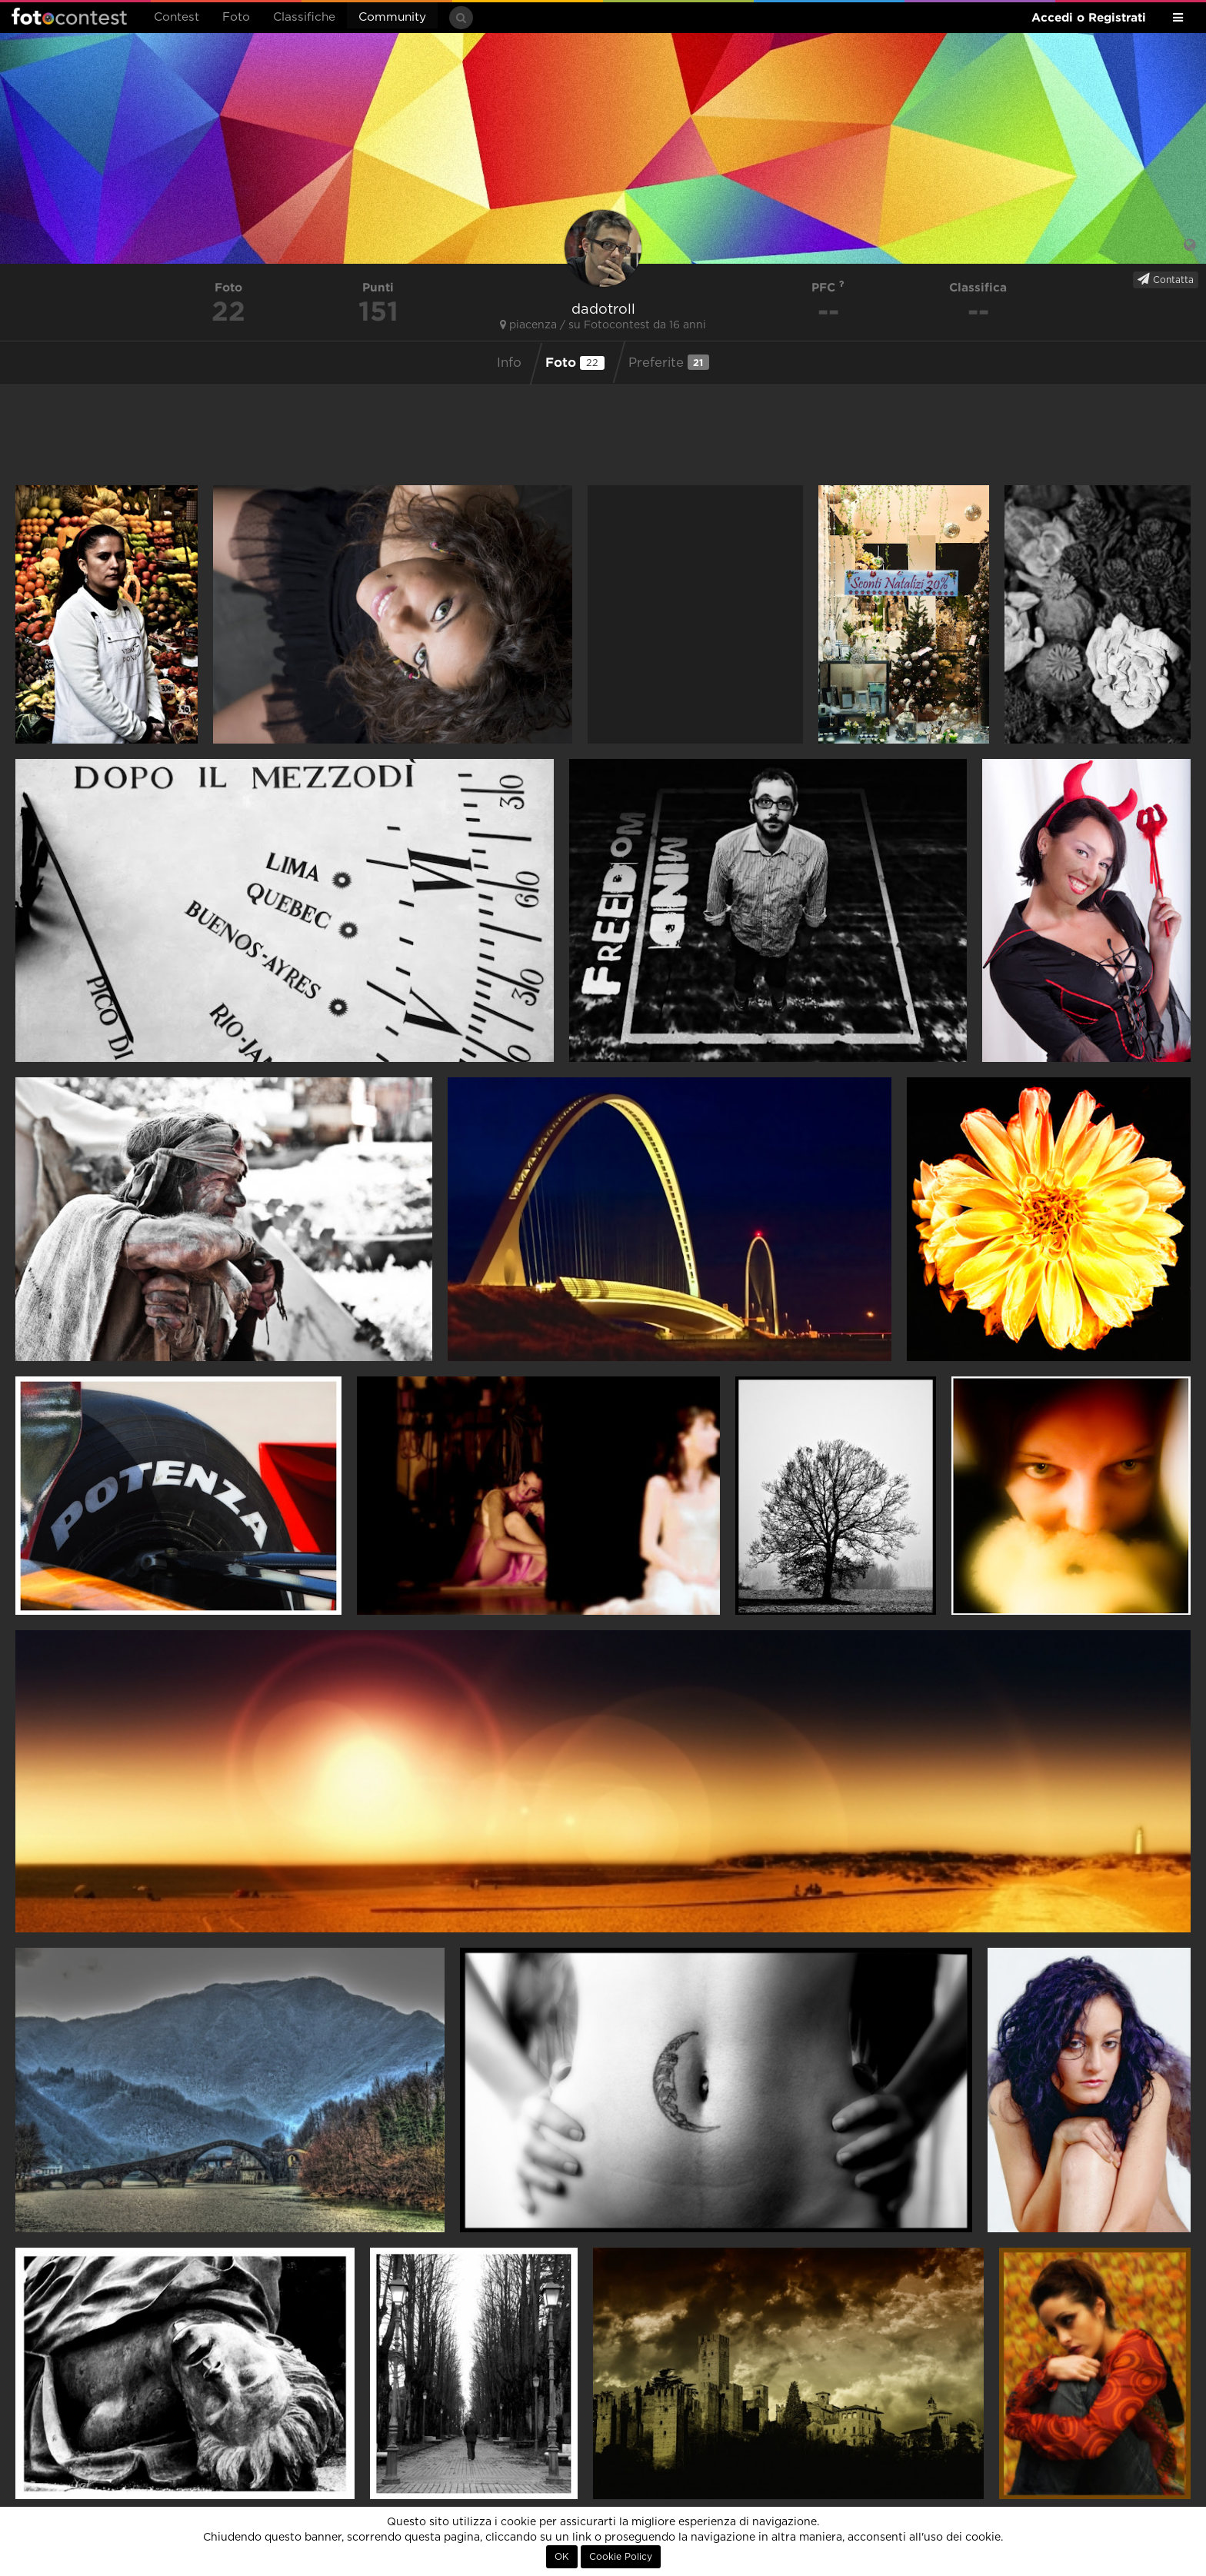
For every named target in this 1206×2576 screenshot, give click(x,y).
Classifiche (304, 17)
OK (562, 2556)
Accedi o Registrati (1088, 17)
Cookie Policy (620, 2556)
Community (392, 17)
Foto (236, 17)
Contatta (1166, 279)
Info (509, 363)
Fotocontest (69, 16)
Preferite (668, 362)
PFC (828, 287)
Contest (176, 17)
